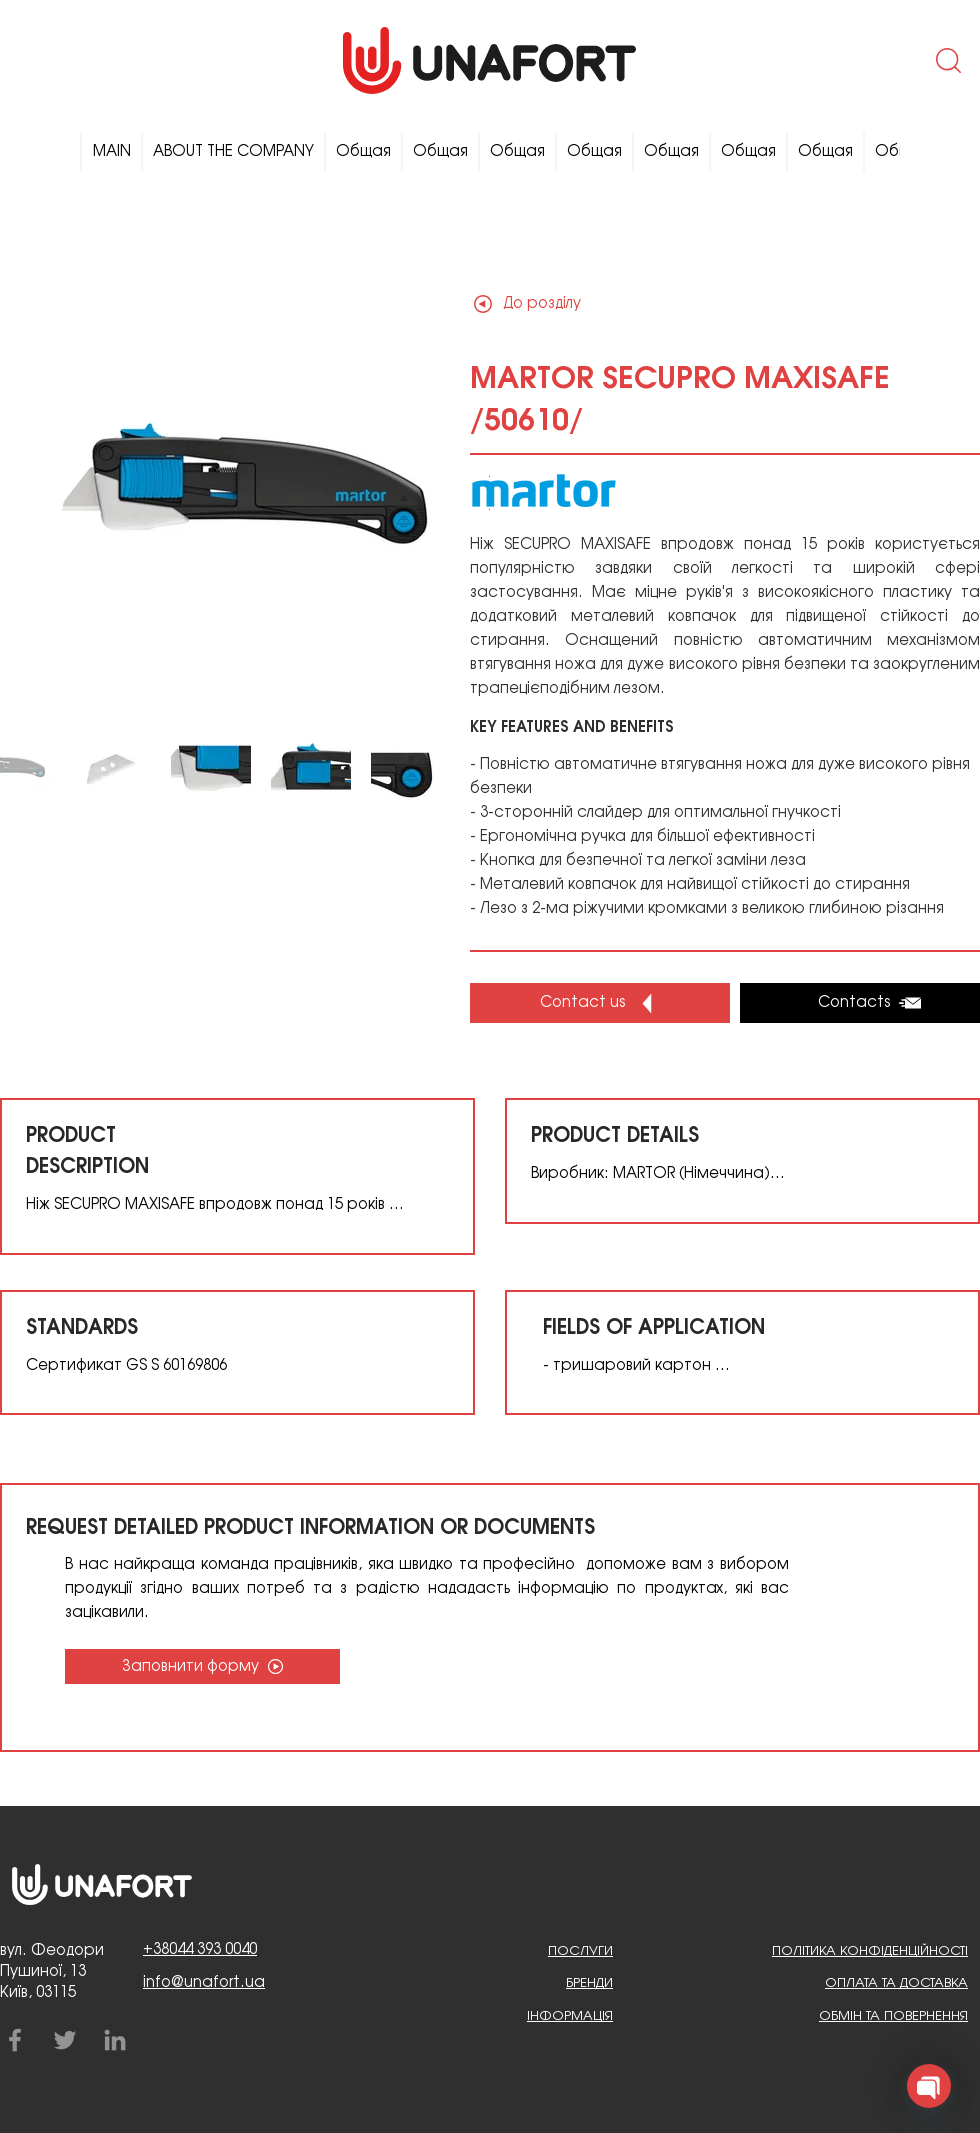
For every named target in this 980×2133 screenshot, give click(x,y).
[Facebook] (15, 2040)
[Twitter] (65, 2040)
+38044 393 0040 (200, 1950)
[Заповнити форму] (202, 1666)
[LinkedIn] (115, 2040)
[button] (946, 60)
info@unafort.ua (204, 1983)
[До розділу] (541, 303)
